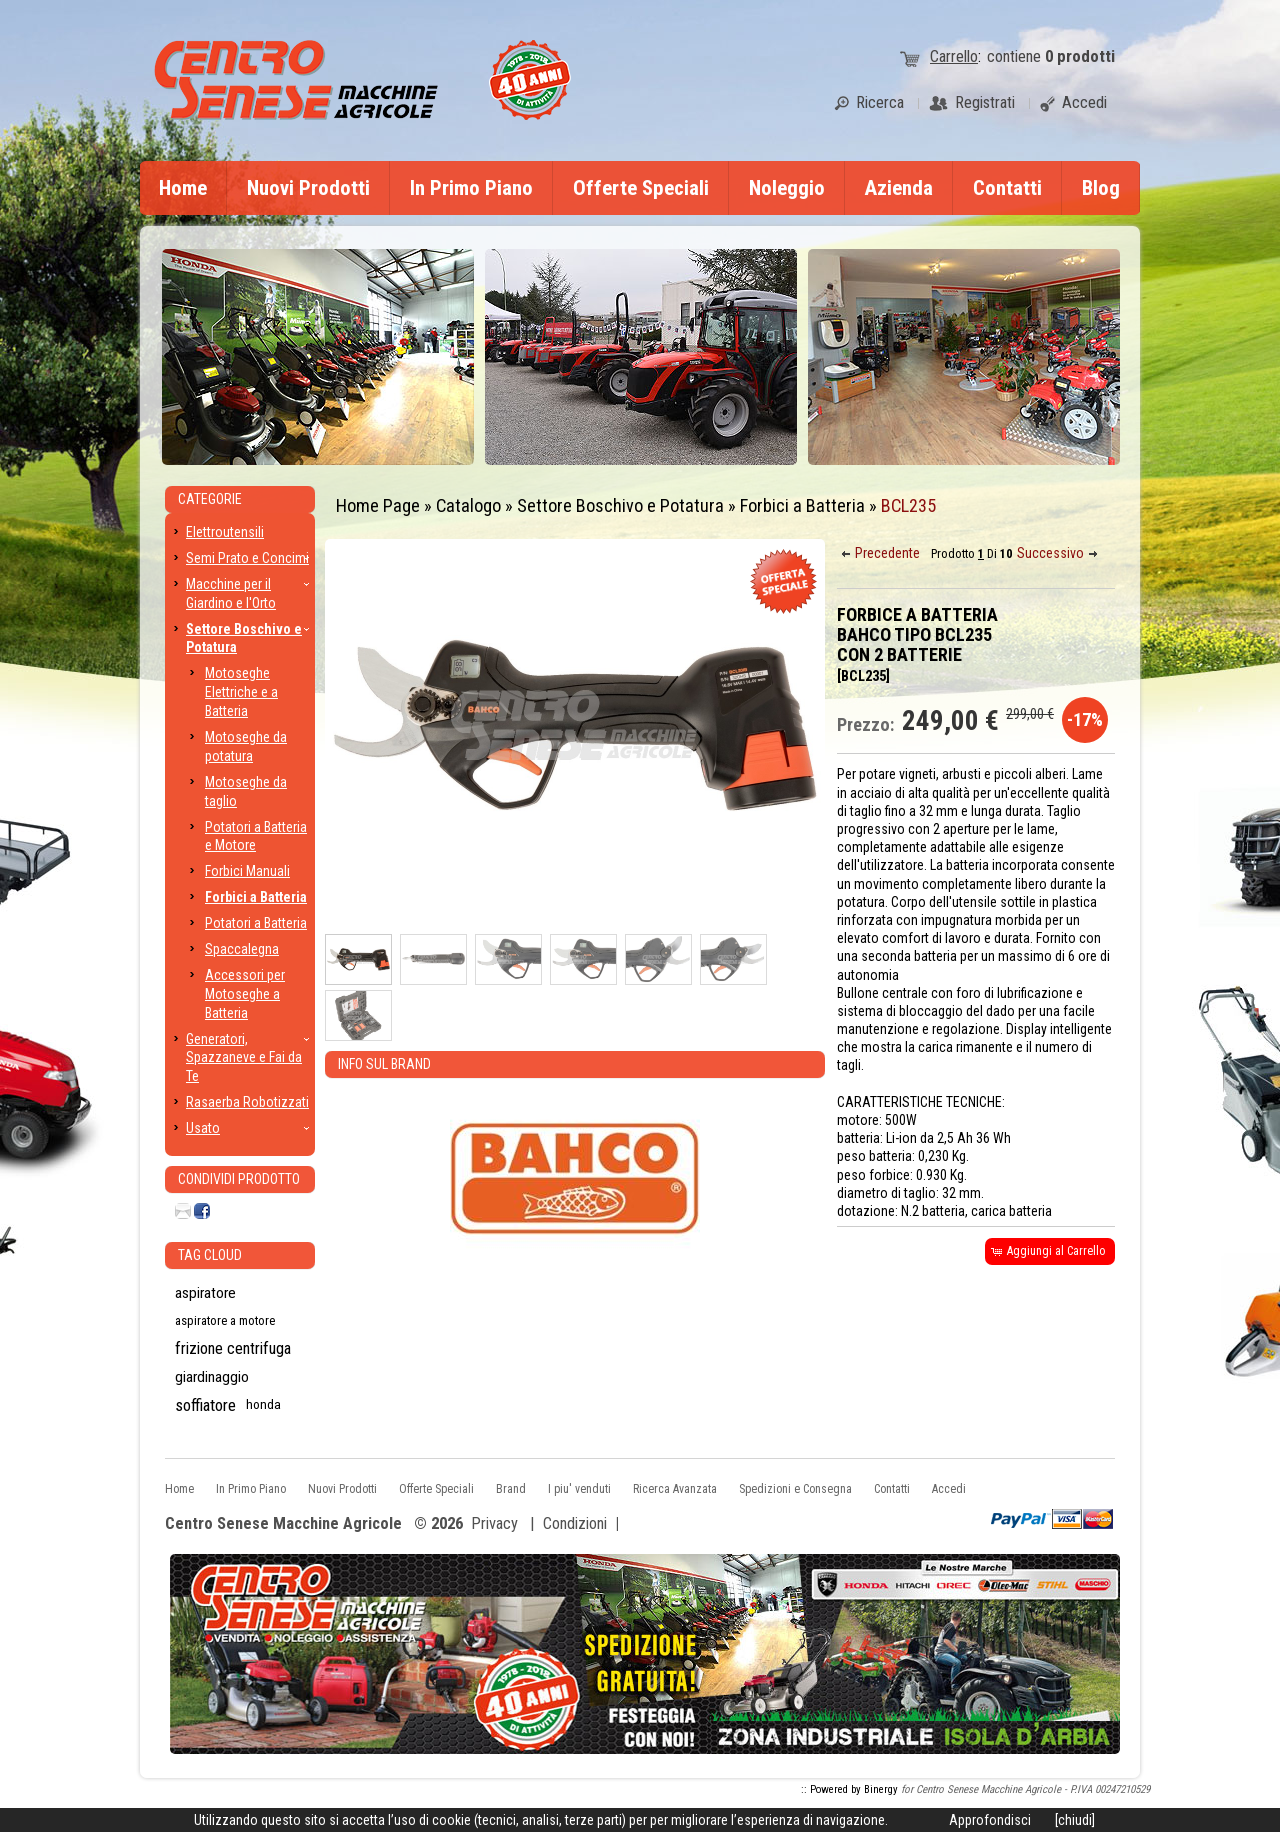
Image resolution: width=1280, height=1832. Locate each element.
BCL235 (908, 505)
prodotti (1080, 56)
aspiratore (205, 1293)
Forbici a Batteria (802, 505)
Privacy (494, 1523)
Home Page (378, 505)
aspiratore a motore (225, 1320)
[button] (882, 553)
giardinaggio (212, 1377)
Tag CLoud (210, 1255)
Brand (511, 1489)
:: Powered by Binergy (849, 1789)
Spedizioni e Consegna (795, 1489)
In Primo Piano (471, 188)
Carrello (954, 56)
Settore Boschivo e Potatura (620, 505)
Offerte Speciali (641, 188)
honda (263, 1404)
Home (183, 188)
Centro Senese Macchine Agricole (283, 1524)
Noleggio (787, 188)
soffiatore (205, 1405)
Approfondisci (990, 1820)
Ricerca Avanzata (675, 1489)
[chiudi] (1075, 1820)
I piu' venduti (579, 1489)
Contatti (1007, 188)
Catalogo (468, 505)
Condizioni (575, 1523)
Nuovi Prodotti (308, 188)
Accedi (949, 1489)
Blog (1101, 188)
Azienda (899, 188)
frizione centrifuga (233, 1348)
